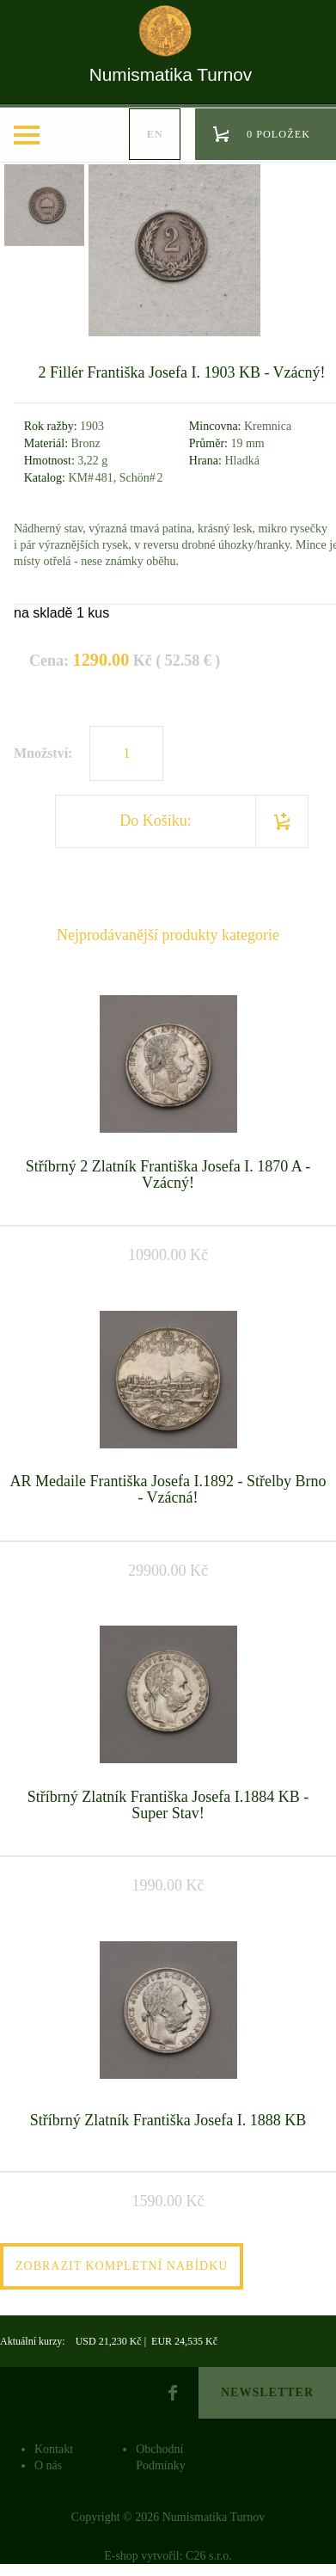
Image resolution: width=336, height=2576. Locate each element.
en (155, 134)
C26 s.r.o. (209, 2555)
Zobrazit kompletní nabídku (121, 2265)
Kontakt (53, 2449)
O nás (48, 2465)
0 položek (278, 134)
